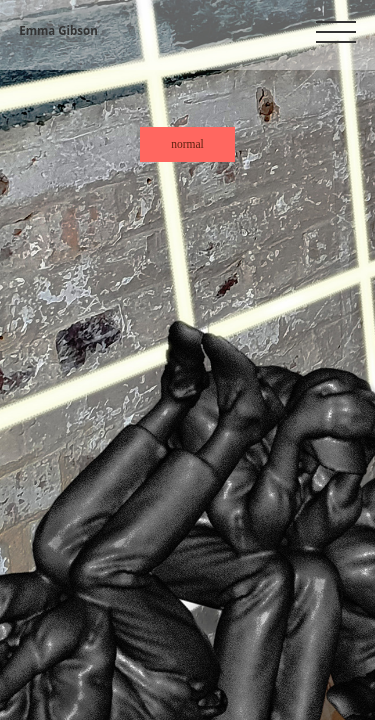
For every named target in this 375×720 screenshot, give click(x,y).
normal (187, 144)
